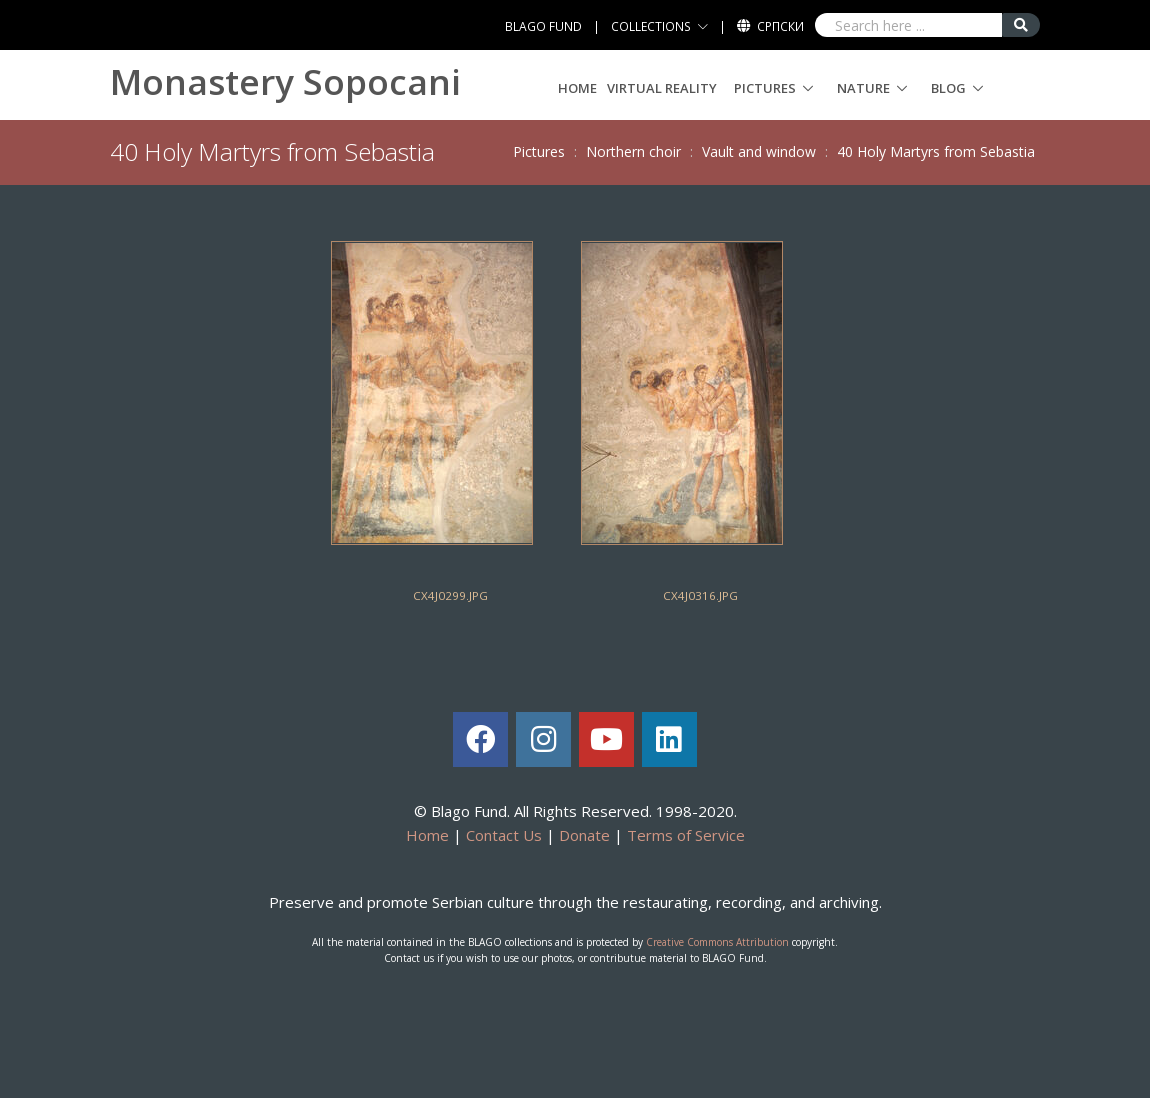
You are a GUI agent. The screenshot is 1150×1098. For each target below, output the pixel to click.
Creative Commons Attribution (717, 942)
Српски (780, 26)
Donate (584, 835)
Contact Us (504, 835)
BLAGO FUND (543, 26)
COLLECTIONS (651, 26)
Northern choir (633, 151)
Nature (863, 88)
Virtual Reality (662, 88)
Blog (948, 88)
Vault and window (759, 151)
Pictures (765, 88)
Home (577, 88)
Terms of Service (686, 835)
